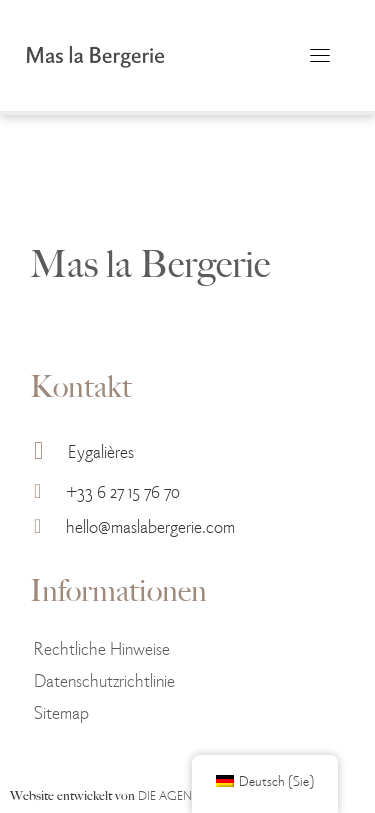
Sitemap (61, 711)
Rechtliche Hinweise (102, 647)
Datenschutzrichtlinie (104, 679)
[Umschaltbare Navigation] (320, 55)
